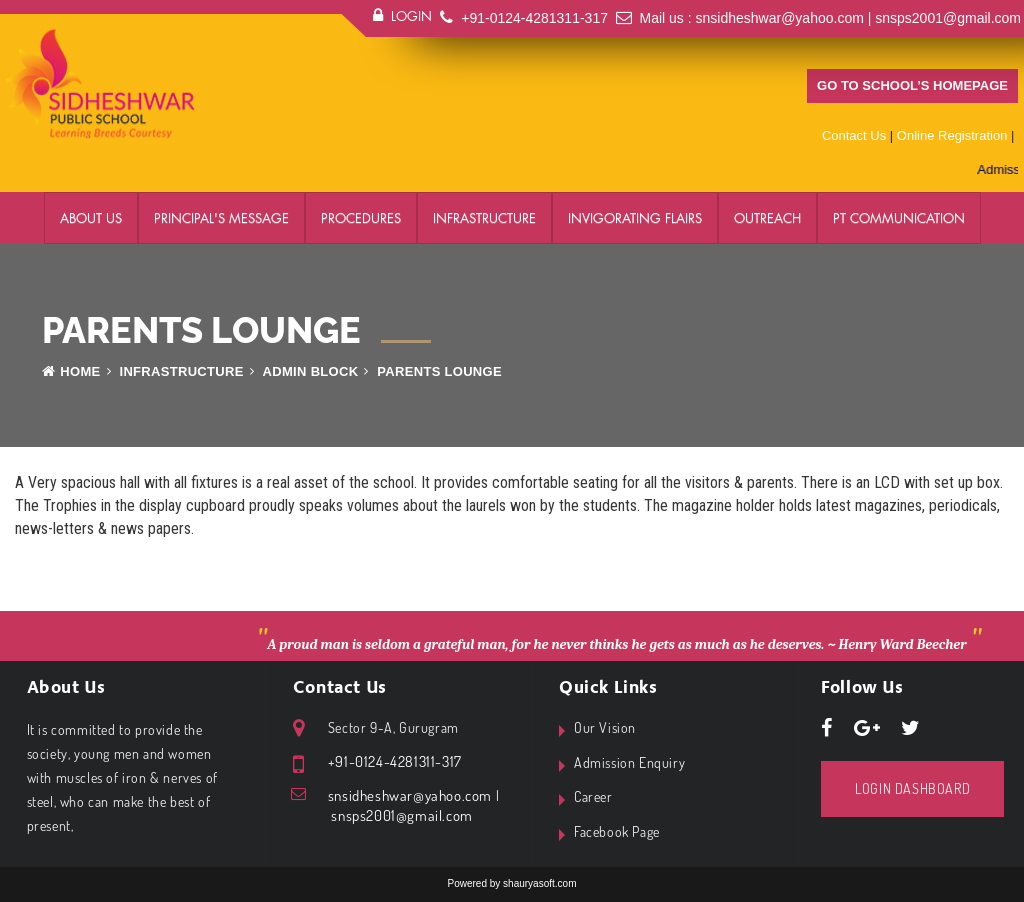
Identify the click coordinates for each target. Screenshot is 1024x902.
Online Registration (952, 135)
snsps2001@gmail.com (948, 18)
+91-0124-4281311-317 (534, 18)
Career (593, 796)
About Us (91, 218)
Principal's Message (221, 218)
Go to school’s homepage (912, 85)
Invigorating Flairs (635, 218)
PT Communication (899, 218)
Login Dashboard (912, 788)
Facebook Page (617, 831)
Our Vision (605, 727)
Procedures (361, 218)
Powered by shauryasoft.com (512, 883)
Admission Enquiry (629, 762)
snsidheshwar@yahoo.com (780, 18)
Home (71, 371)
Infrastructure (484, 218)
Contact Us (854, 135)
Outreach (767, 218)
